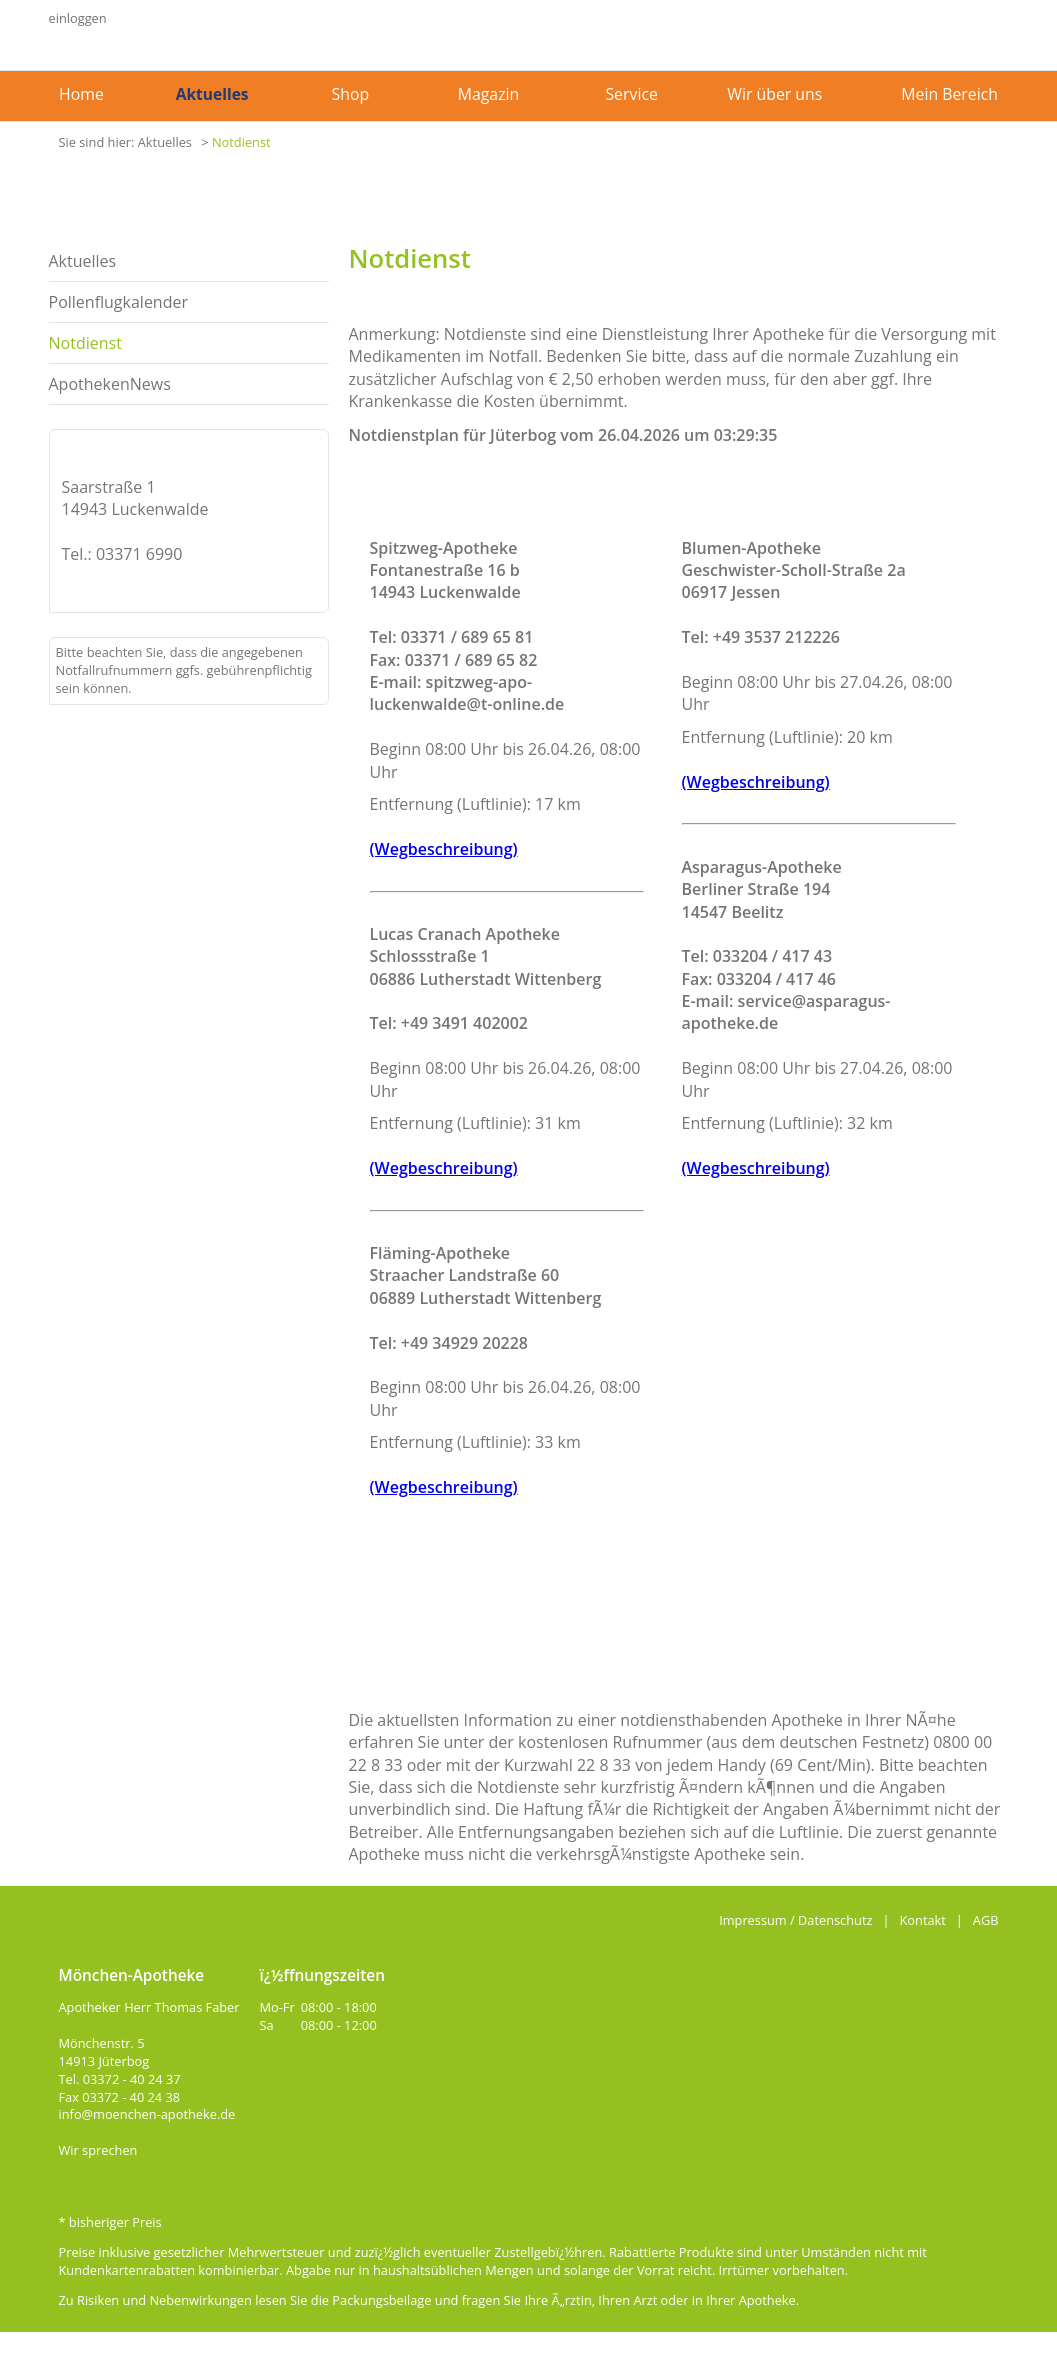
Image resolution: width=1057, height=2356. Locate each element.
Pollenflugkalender (119, 302)
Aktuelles (212, 94)
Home (81, 94)
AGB (986, 1920)
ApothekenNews (110, 384)
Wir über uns (774, 94)
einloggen (78, 18)
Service (631, 94)
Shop (351, 94)
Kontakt (923, 1920)
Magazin (489, 94)
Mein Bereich (949, 94)
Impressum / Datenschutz (795, 1920)
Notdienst (241, 142)
